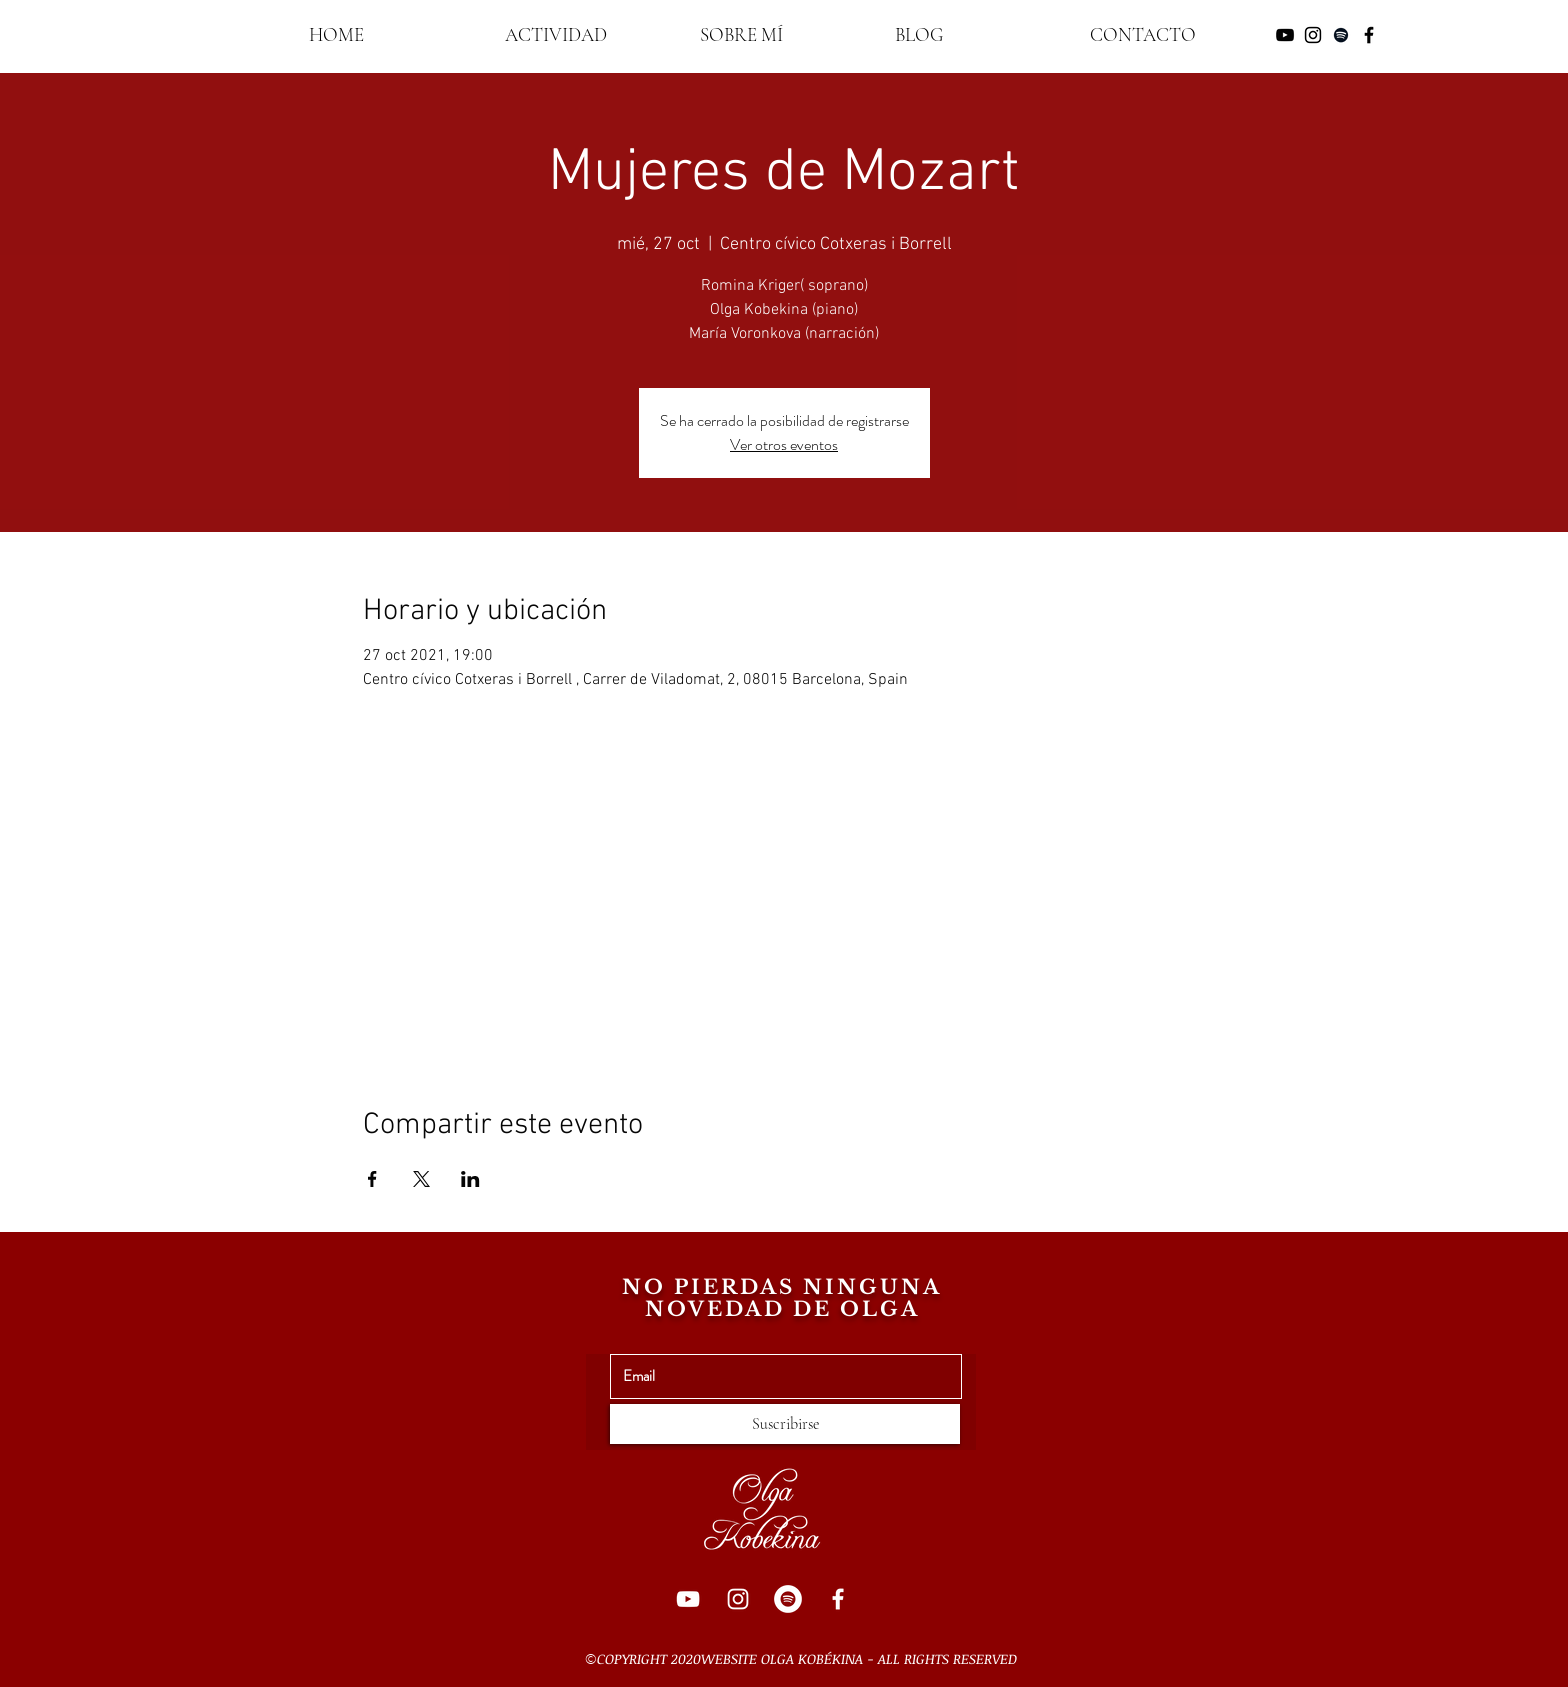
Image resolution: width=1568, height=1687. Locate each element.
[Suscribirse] (785, 1424)
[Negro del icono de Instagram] (1313, 35)
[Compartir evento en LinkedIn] (470, 1179)
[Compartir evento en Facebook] (372, 1179)
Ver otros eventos (784, 444)
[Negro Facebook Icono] (1369, 35)
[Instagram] (738, 1599)
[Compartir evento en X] (421, 1179)
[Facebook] (838, 1599)
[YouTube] (688, 1599)
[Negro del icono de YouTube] (1285, 35)
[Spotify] (788, 1599)
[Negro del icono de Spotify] (1341, 35)
